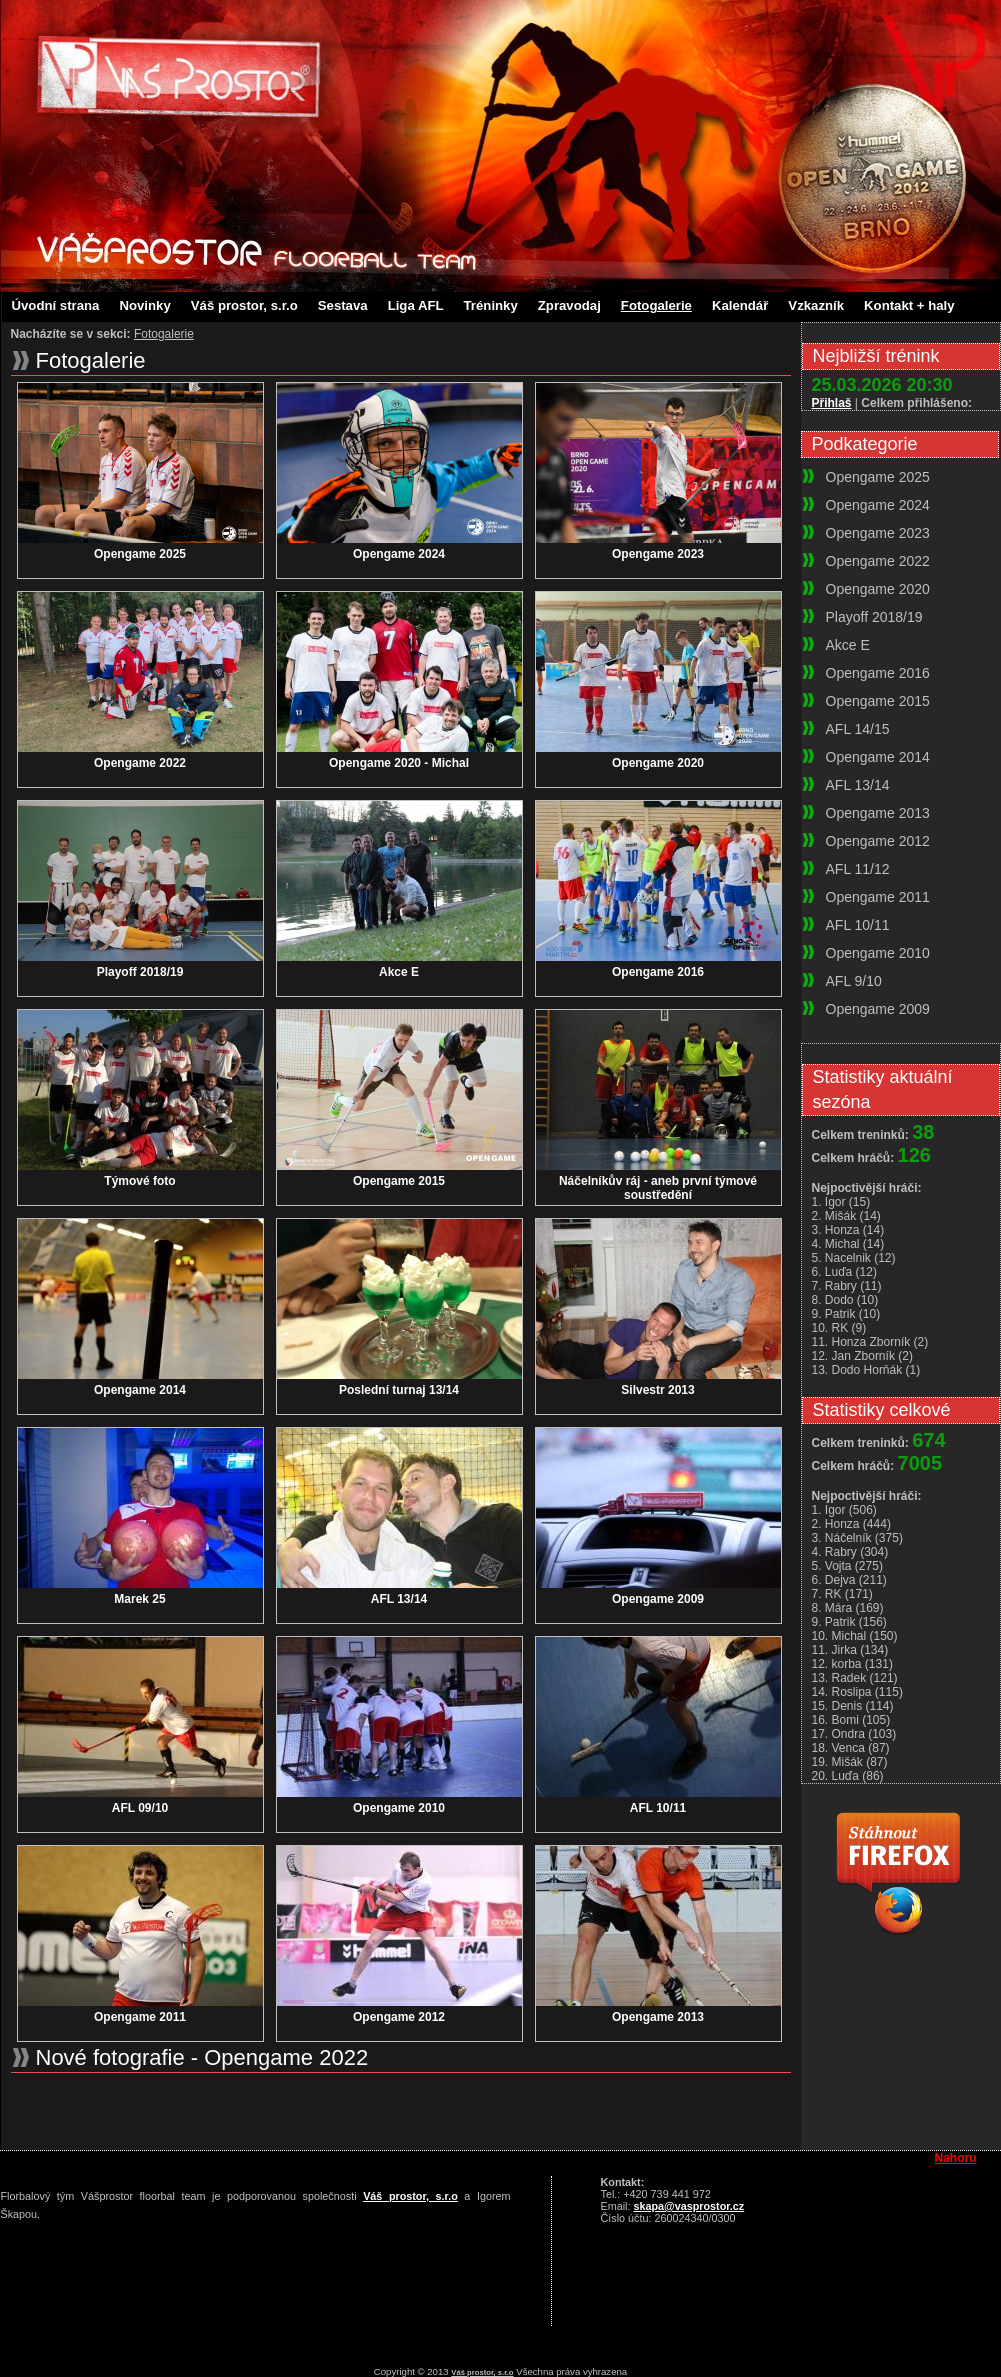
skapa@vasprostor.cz (689, 2206)
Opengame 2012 (399, 2017)
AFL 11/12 (858, 869)
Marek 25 (139, 1599)
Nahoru (956, 2158)
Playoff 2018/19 (140, 972)
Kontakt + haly (909, 305)
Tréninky (491, 305)
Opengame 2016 (658, 972)
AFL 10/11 (658, 1808)
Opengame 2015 (399, 1181)
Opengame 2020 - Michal (399, 763)
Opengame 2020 (658, 763)
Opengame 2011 (140, 2017)
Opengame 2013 (658, 2017)
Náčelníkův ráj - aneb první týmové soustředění (658, 1188)
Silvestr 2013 (657, 1390)
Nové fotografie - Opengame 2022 (202, 2057)
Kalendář (740, 305)
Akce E (399, 972)
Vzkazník (816, 305)
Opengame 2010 (399, 1808)
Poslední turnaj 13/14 (399, 1390)
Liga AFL (416, 305)
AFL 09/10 (140, 1808)
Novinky (144, 305)
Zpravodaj (569, 305)
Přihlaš (832, 403)
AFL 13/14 (399, 1599)
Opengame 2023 (658, 554)
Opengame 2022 (140, 763)
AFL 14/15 (858, 729)
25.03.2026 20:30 (882, 385)
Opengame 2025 (140, 554)
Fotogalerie (656, 305)
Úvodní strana (56, 305)
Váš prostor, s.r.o (244, 305)
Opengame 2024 (399, 554)
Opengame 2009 (658, 1599)
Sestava (343, 305)
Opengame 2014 (140, 1390)
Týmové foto (139, 1181)
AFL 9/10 (854, 981)
